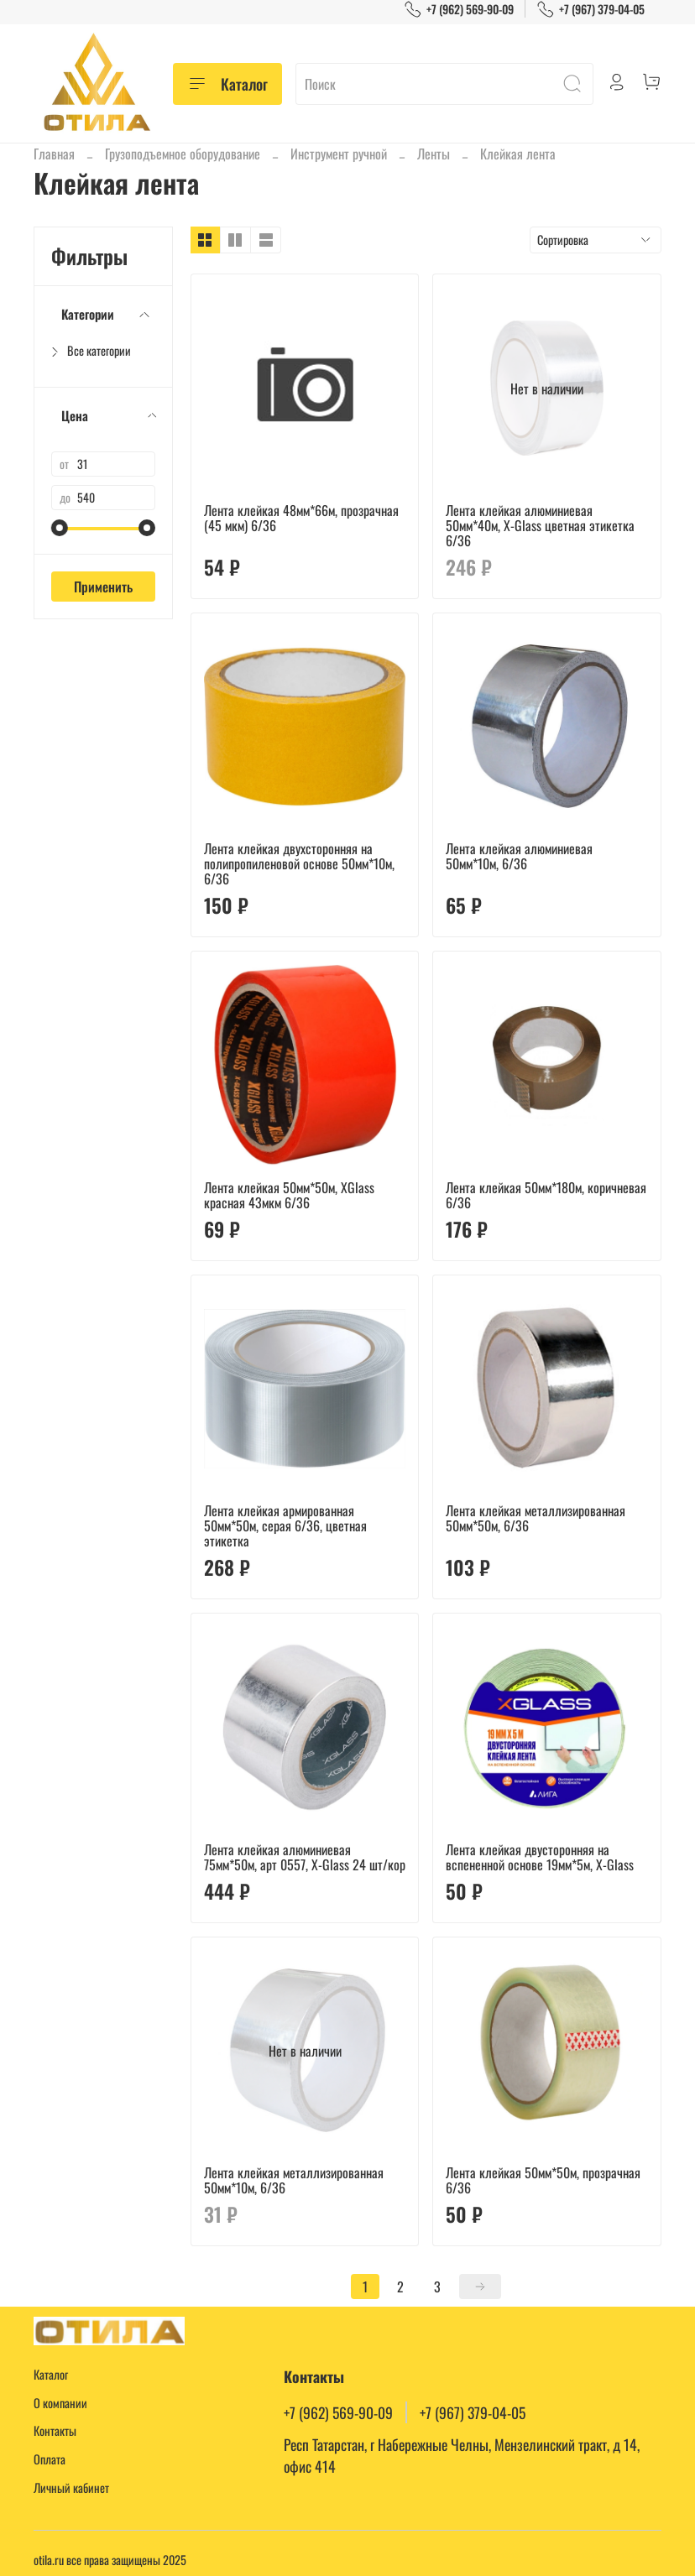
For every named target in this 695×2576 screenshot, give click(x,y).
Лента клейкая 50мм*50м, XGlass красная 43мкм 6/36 (289, 1194)
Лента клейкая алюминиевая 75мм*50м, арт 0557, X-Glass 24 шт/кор (304, 1857)
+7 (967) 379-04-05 (590, 9)
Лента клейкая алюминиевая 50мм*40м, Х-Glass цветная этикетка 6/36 (540, 525)
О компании (60, 2403)
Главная (54, 153)
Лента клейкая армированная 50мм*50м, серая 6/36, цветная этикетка (285, 1525)
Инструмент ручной (338, 153)
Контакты (55, 2430)
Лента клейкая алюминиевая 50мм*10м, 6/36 (519, 855)
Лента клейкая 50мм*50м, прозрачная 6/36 (543, 2180)
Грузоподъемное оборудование (182, 153)
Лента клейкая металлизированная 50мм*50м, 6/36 (535, 1518)
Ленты (433, 153)
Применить (103, 586)
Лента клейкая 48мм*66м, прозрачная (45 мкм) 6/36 (301, 517)
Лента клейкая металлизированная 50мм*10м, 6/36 (294, 2180)
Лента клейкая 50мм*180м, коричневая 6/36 (546, 1194)
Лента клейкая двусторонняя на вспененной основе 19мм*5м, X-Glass (540, 1857)
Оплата (49, 2459)
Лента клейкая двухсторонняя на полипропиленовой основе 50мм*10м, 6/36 (299, 863)
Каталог (227, 84)
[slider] (59, 527)
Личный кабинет (71, 2487)
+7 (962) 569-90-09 (459, 9)
